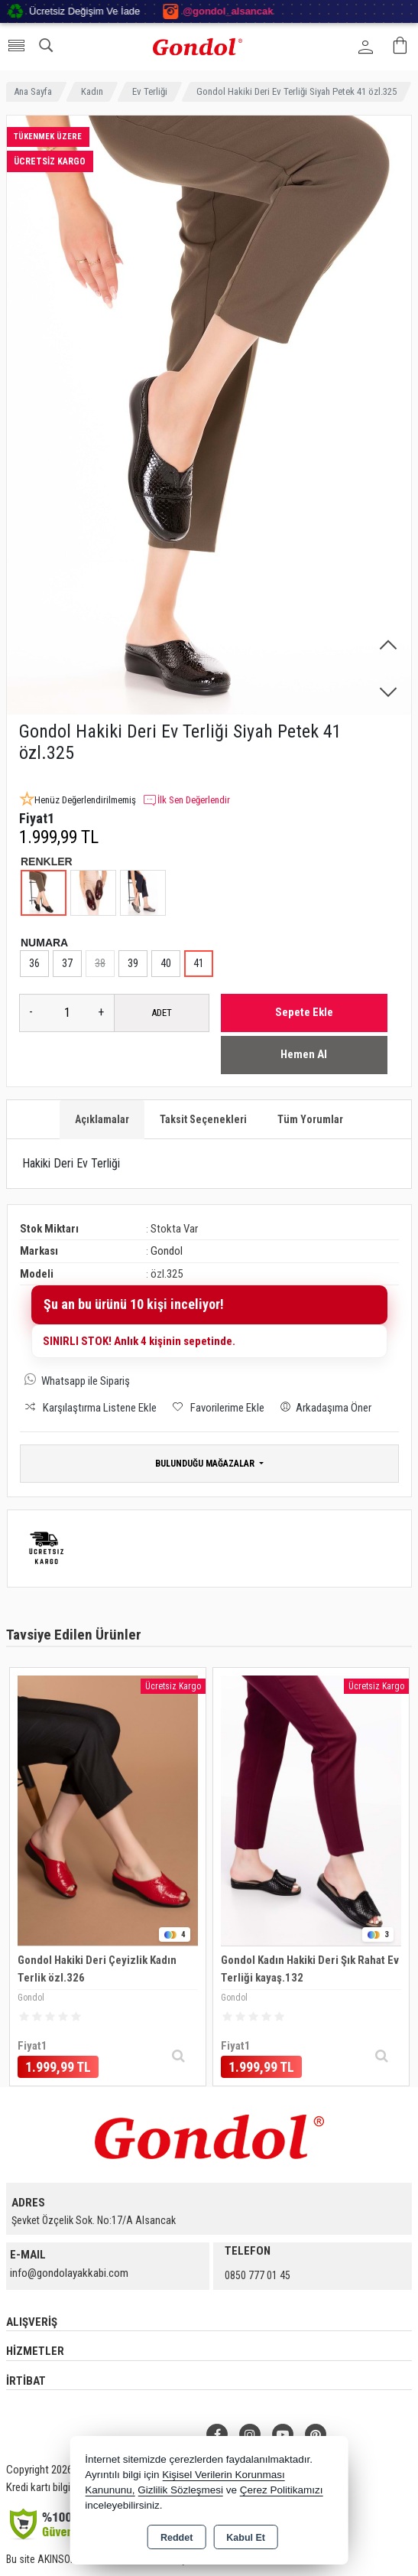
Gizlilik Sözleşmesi (180, 2490)
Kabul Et (245, 2537)
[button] (388, 646)
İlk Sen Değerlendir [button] (186, 800)
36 (34, 963)
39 (133, 963)
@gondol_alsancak (272, 11)
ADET (161, 1012)
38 (100, 963)
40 (165, 963)
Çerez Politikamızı (281, 2490)
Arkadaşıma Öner (323, 1406)
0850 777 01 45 (257, 2275)
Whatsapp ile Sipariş (85, 1381)
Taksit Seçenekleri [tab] (203, 1119)
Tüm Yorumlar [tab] (310, 1119)
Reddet (176, 2537)
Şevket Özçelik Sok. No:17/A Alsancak (93, 2220)
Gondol (167, 1251)
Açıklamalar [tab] (102, 1119)
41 (198, 963)
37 (67, 963)
